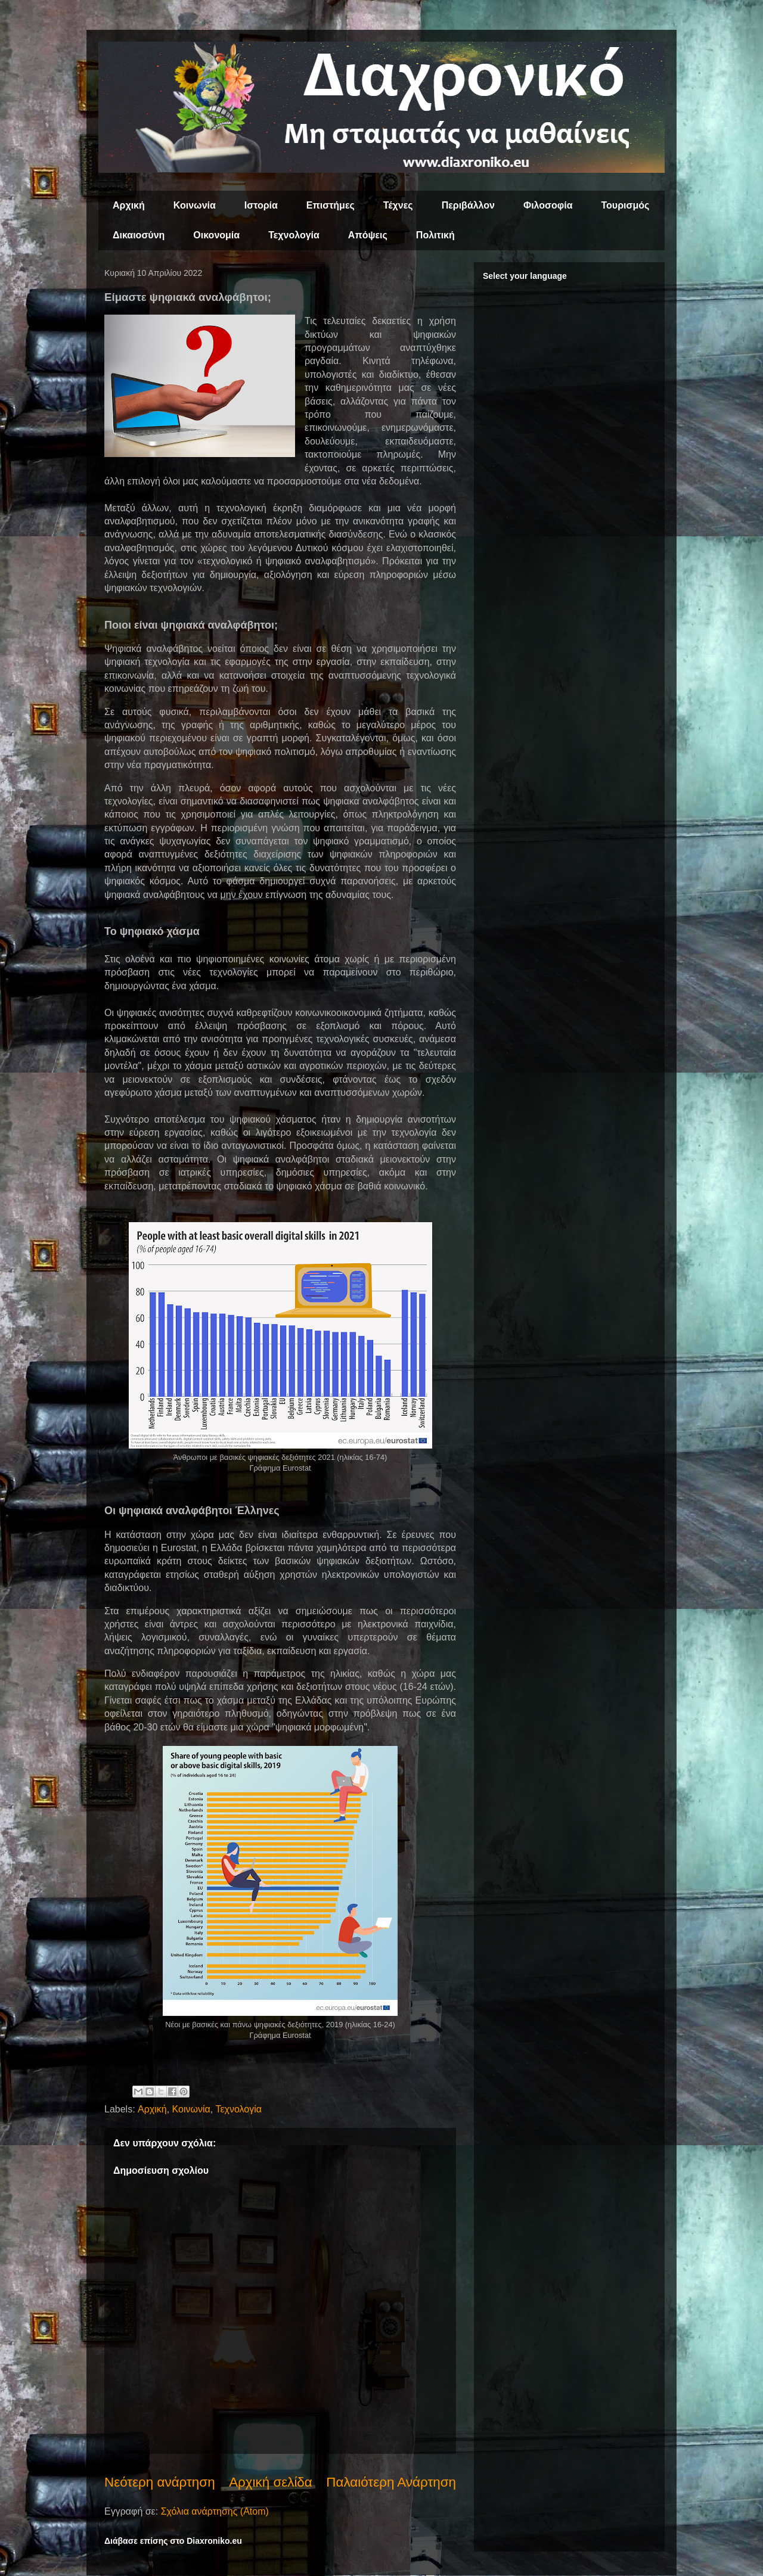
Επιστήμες (330, 205)
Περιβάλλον (468, 205)
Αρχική (129, 205)
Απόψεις (367, 235)
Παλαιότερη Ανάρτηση (391, 2482)
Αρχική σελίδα (270, 2482)
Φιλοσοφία (548, 205)
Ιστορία (261, 205)
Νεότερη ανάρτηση (159, 2482)
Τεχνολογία (294, 235)
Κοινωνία (194, 205)
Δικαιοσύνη (139, 235)
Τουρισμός (625, 205)
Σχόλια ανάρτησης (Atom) (215, 2511)
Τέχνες (398, 205)
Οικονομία (216, 235)
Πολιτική (435, 235)
